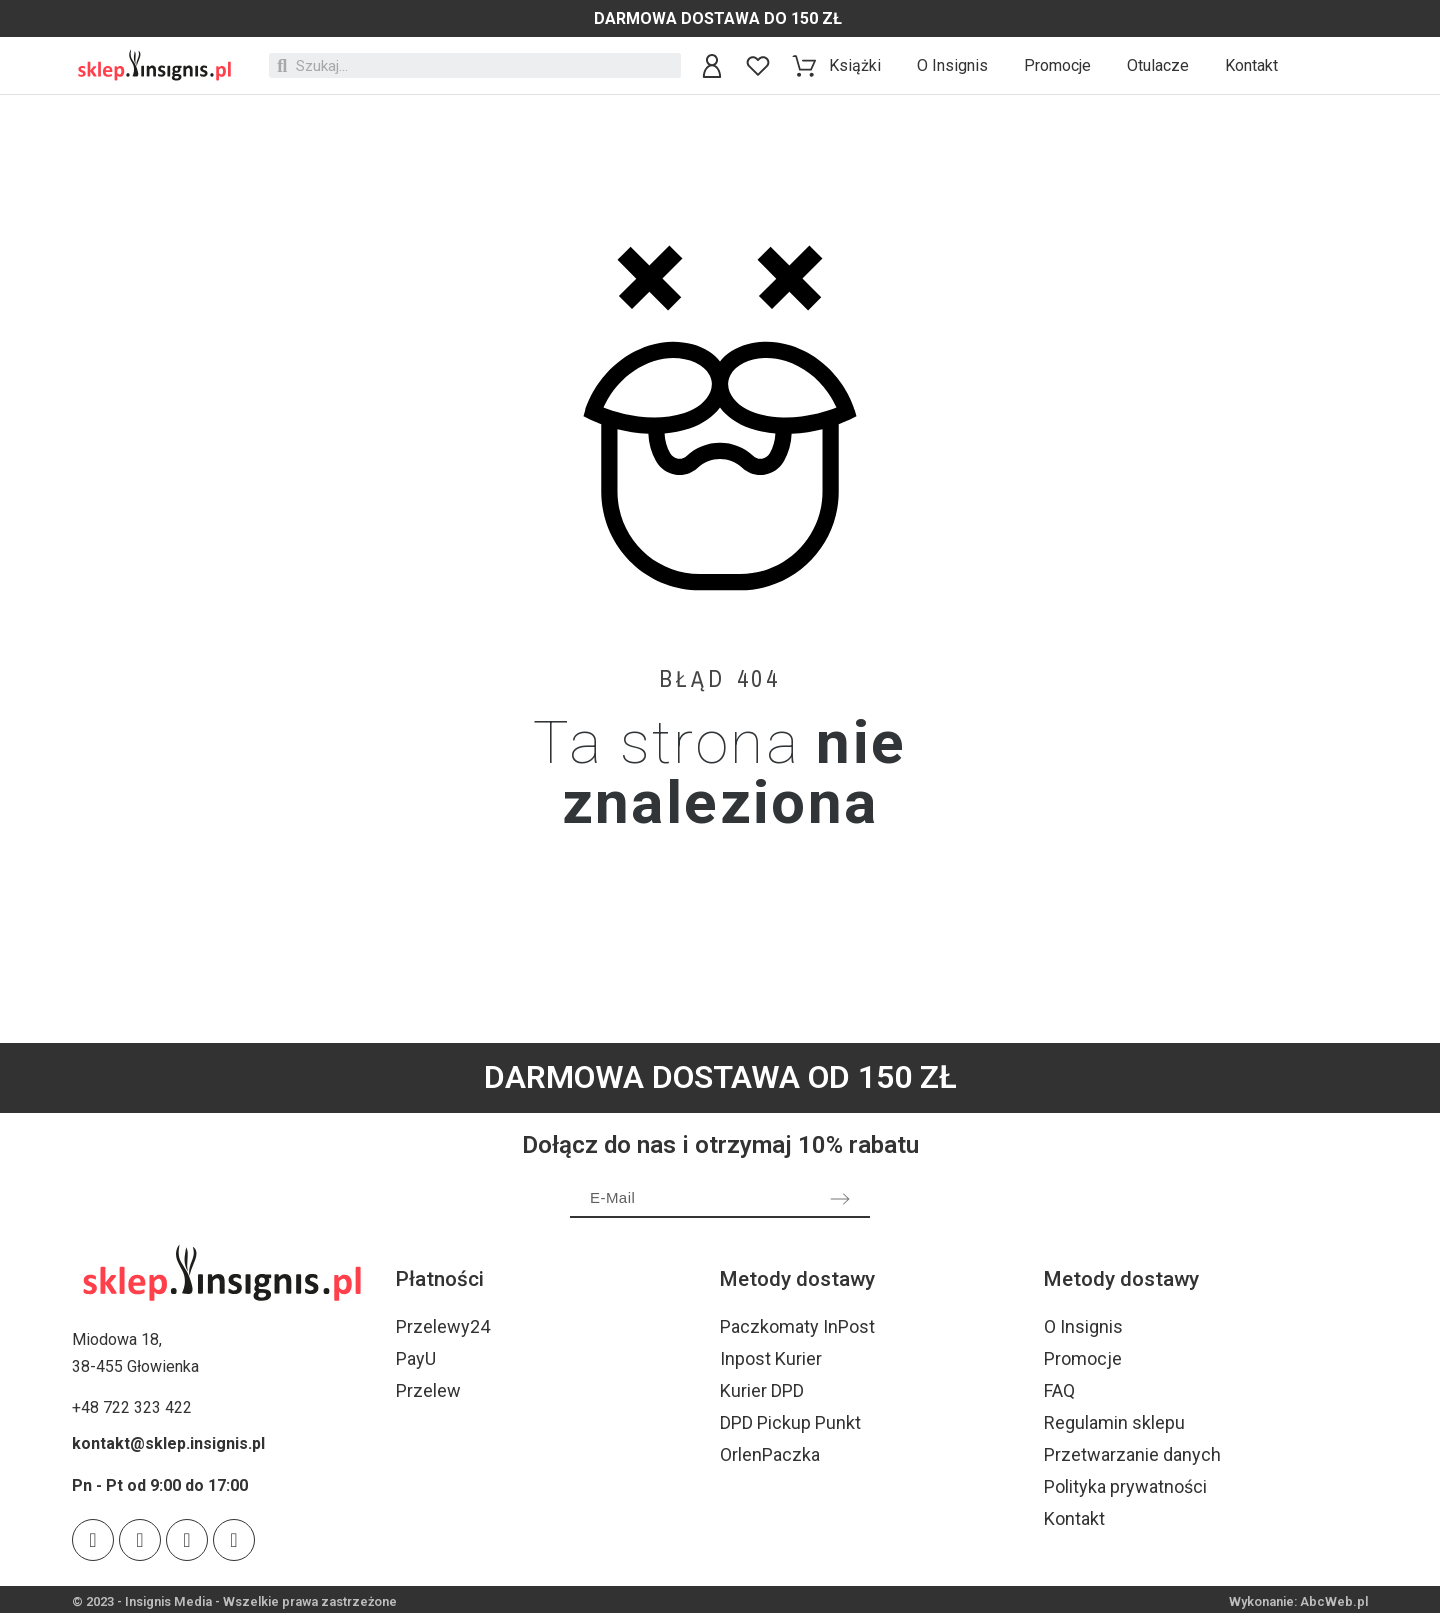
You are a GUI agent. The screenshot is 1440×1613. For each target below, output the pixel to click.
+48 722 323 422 (132, 1407)
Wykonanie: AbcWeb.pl (1298, 1601)
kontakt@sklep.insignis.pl (168, 1443)
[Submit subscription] (840, 1199)
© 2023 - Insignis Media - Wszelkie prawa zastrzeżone (234, 1601)
